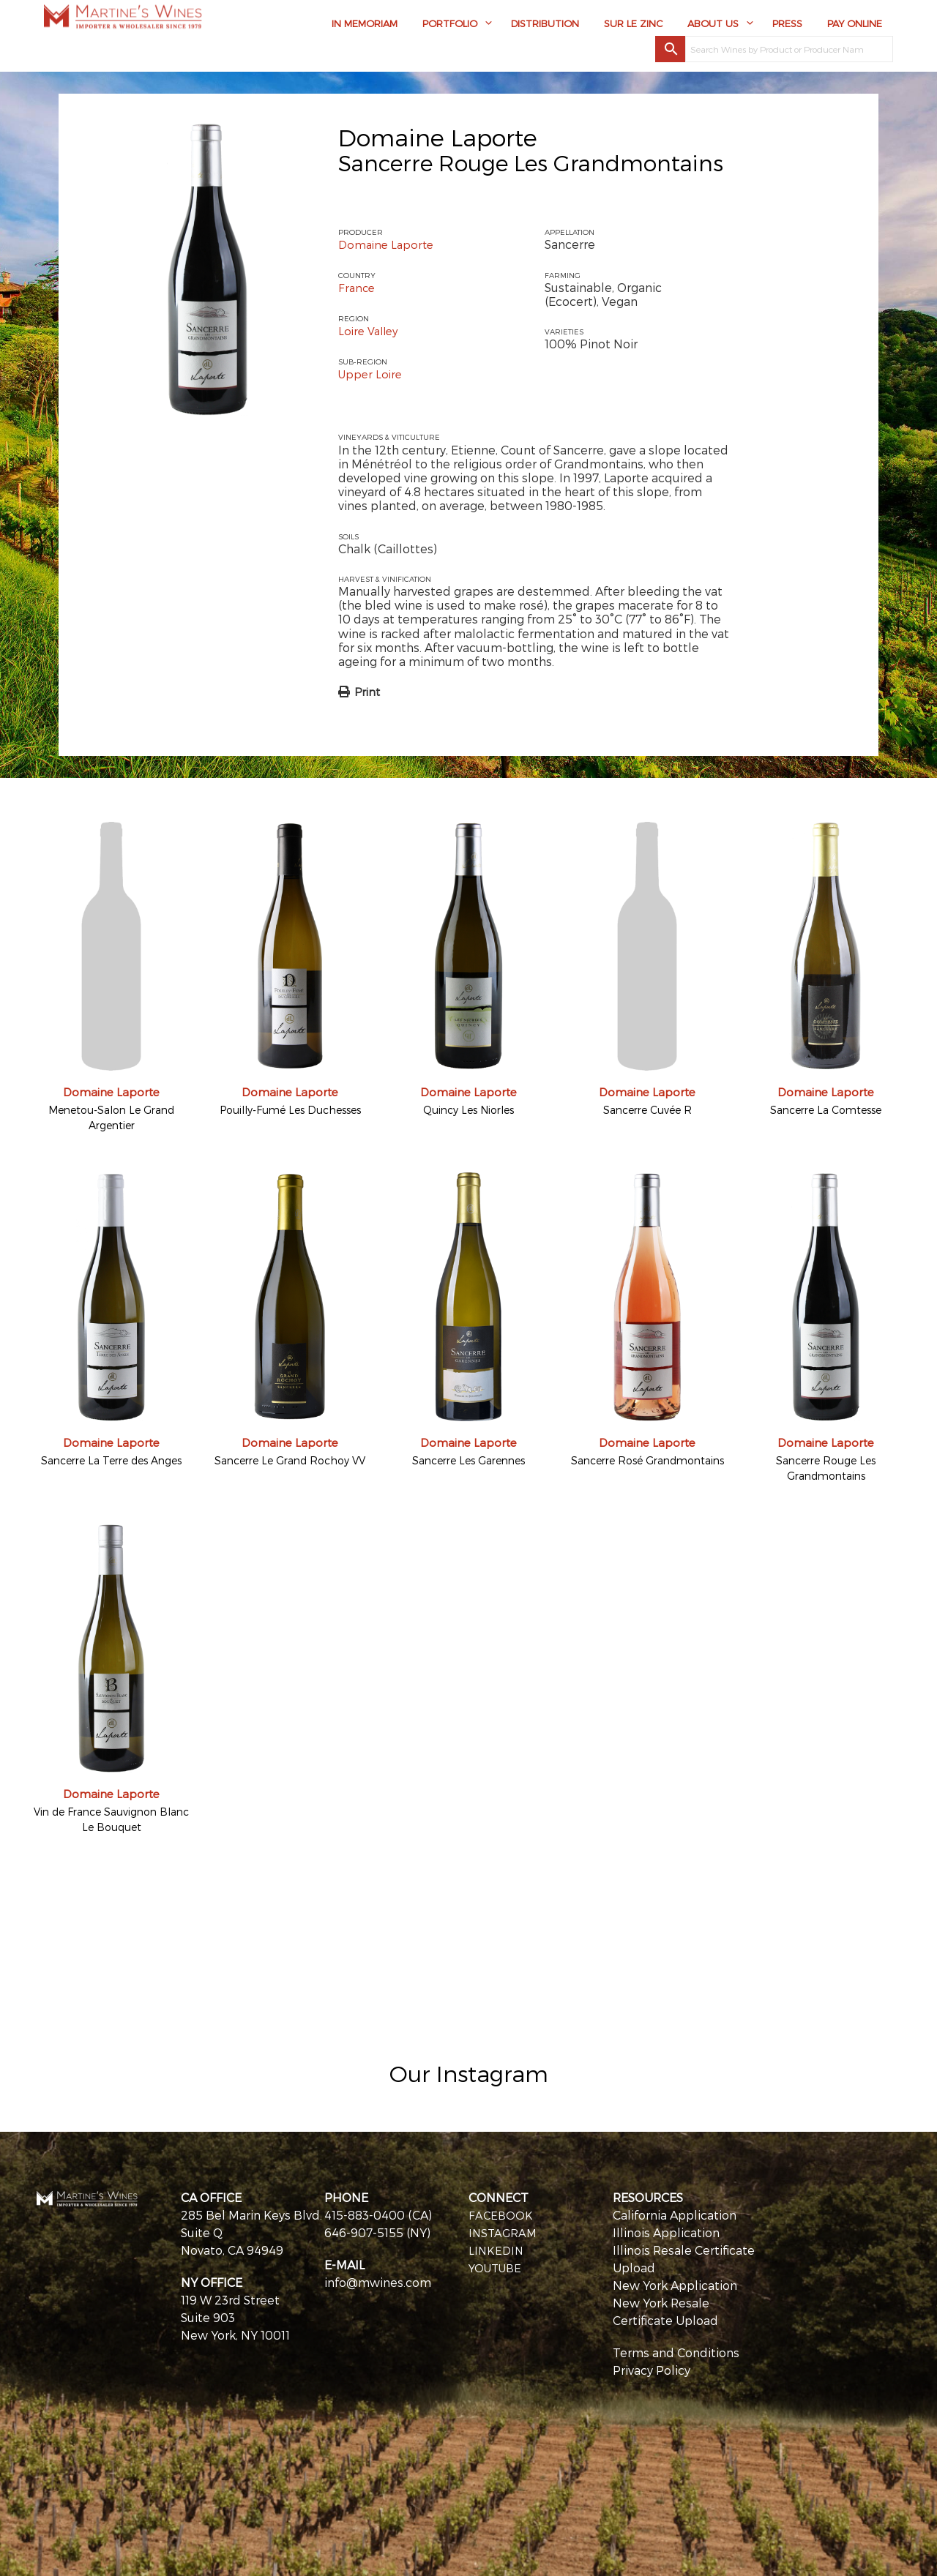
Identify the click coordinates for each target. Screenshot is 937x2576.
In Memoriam (364, 27)
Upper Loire (372, 373)
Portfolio (449, 27)
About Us (713, 27)
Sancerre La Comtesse (825, 1109)
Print (367, 690)
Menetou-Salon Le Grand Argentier (111, 1117)
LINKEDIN (497, 2248)
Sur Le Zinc (633, 27)
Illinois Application (666, 2231)
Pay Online (854, 27)
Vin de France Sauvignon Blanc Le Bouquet (111, 1818)
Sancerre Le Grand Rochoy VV (289, 1459)
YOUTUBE (497, 2266)
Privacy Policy (651, 2368)
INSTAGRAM (504, 2231)
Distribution (545, 27)
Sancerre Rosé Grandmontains (647, 1459)
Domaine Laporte (437, 137)
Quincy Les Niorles (468, 1109)
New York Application (675, 2284)
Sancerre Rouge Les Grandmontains (826, 1467)
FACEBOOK (501, 2213)
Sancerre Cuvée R (647, 1109)
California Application (674, 2213)
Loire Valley (370, 330)
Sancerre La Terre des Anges (111, 1459)
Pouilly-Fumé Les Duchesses (290, 1109)
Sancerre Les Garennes (468, 1459)
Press (787, 27)
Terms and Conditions (676, 2351)
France (357, 287)
